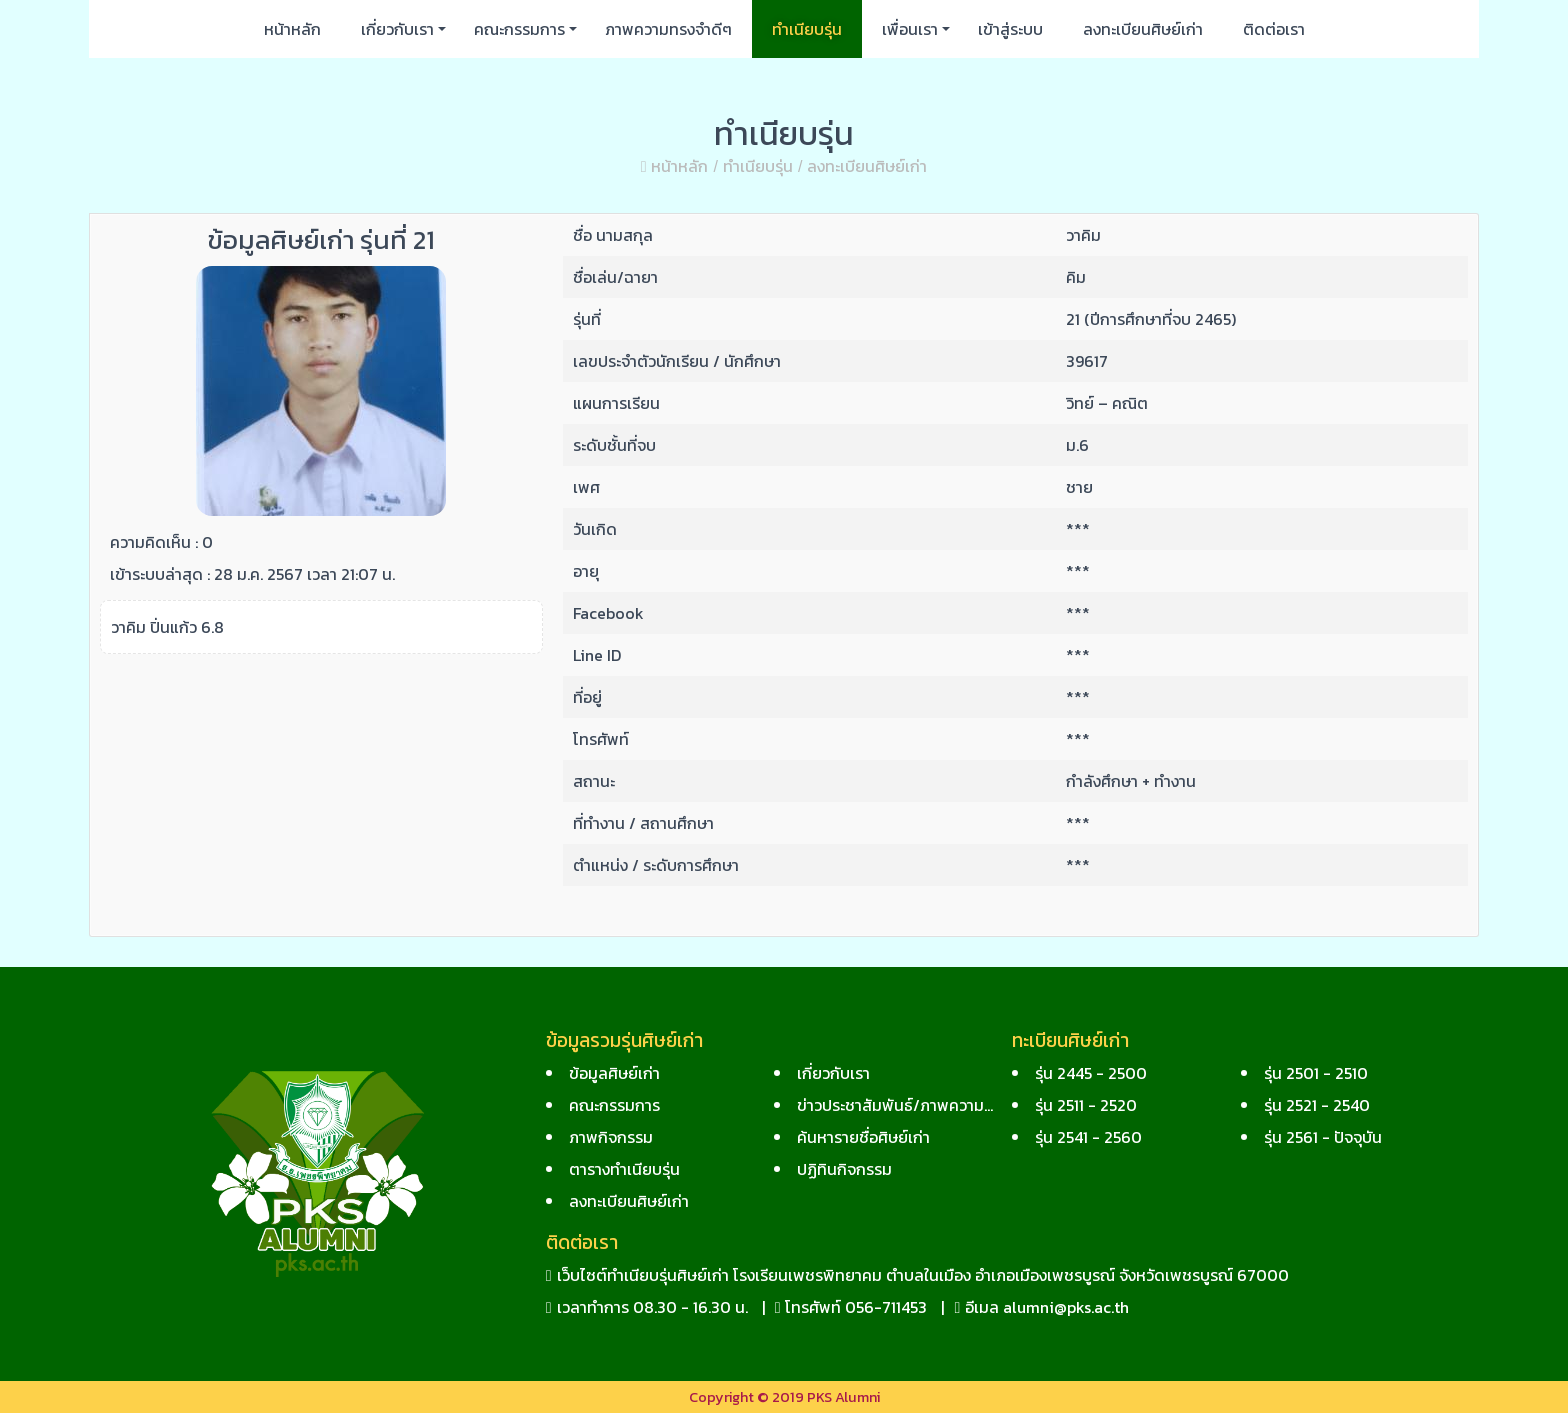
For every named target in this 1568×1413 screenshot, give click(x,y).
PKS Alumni (843, 1397)
